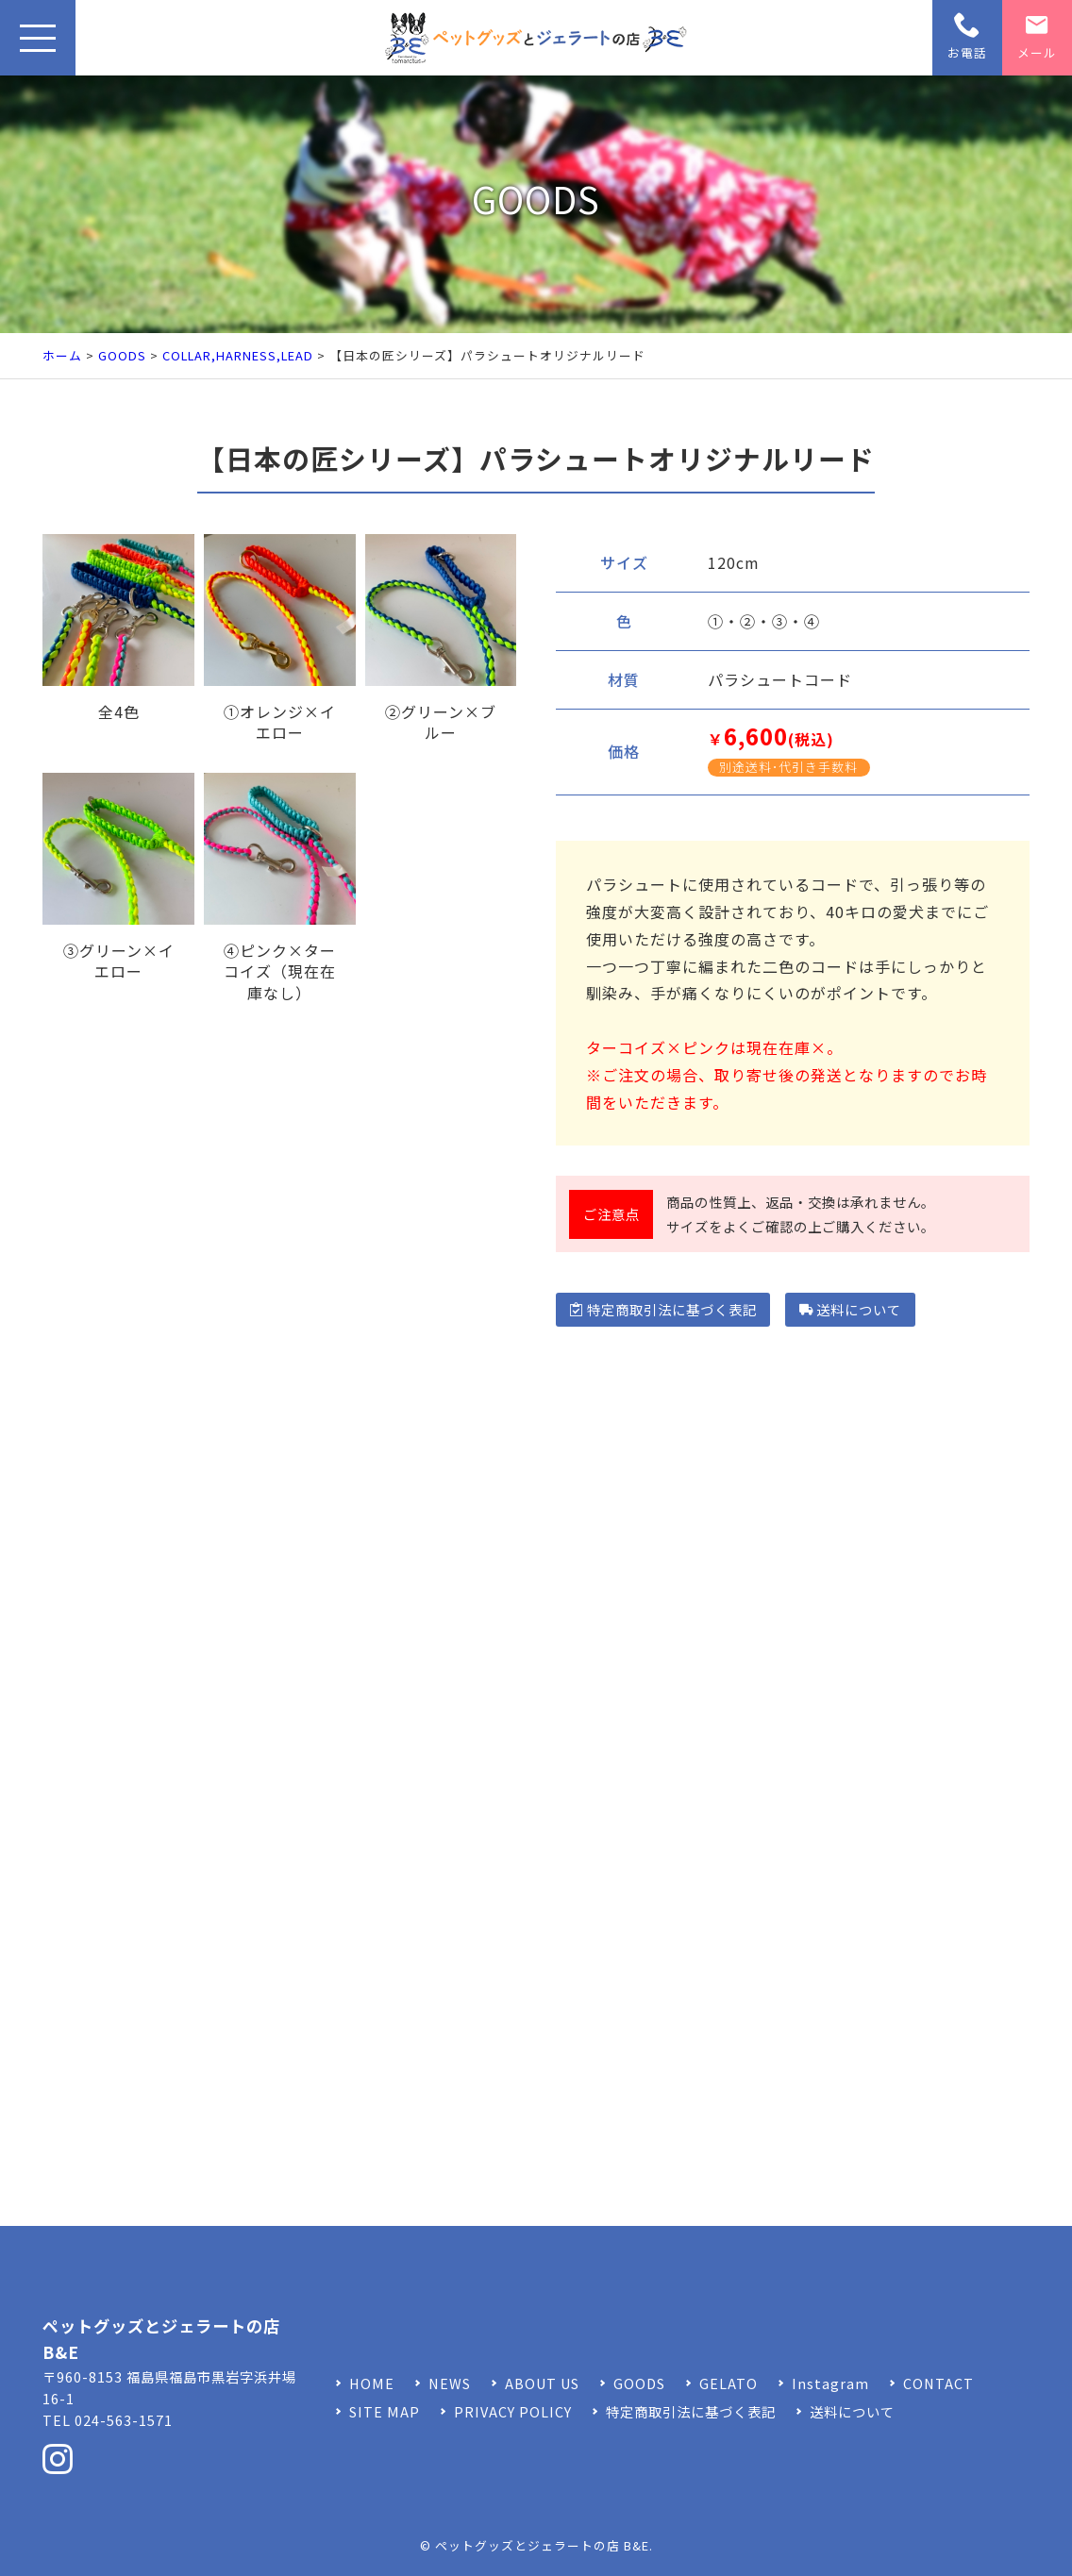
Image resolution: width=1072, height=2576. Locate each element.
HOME (371, 2383)
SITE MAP (384, 2411)
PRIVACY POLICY (513, 2411)
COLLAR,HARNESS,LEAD (237, 355)
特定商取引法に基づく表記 (663, 1309)
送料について (850, 1309)
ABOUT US (542, 2383)
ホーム (62, 355)
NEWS (449, 2383)
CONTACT (938, 2383)
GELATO (728, 2383)
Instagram (830, 2383)
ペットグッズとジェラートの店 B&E (542, 2545)
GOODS (122, 355)
